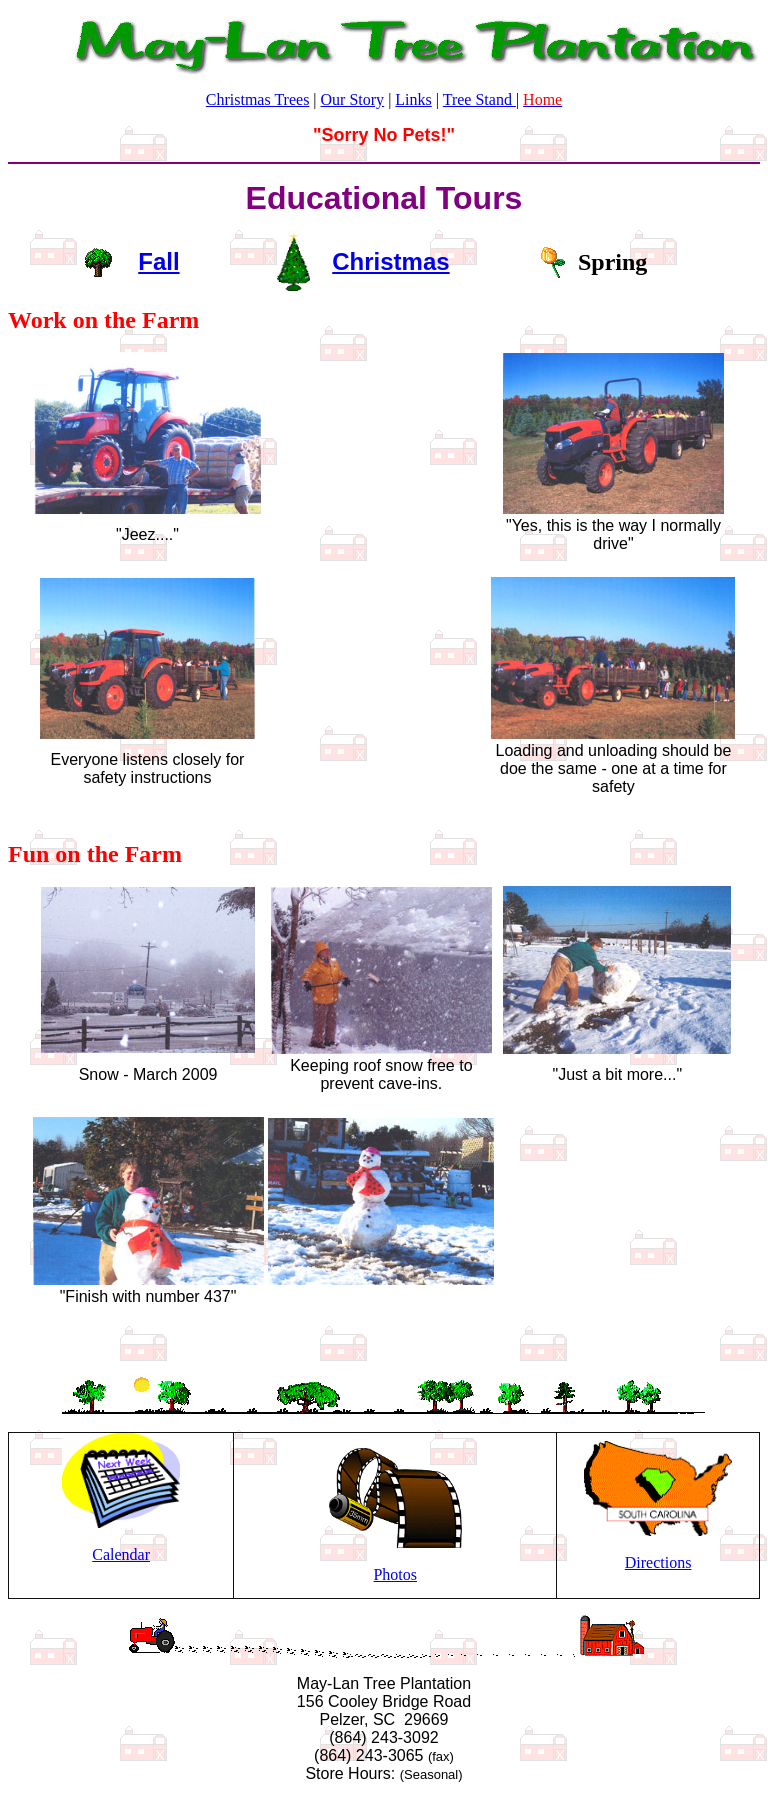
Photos (395, 1574)
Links (413, 99)
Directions (658, 1562)
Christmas (390, 261)
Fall (158, 261)
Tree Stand (479, 99)
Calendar (121, 1554)
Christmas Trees (258, 99)
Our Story (353, 99)
